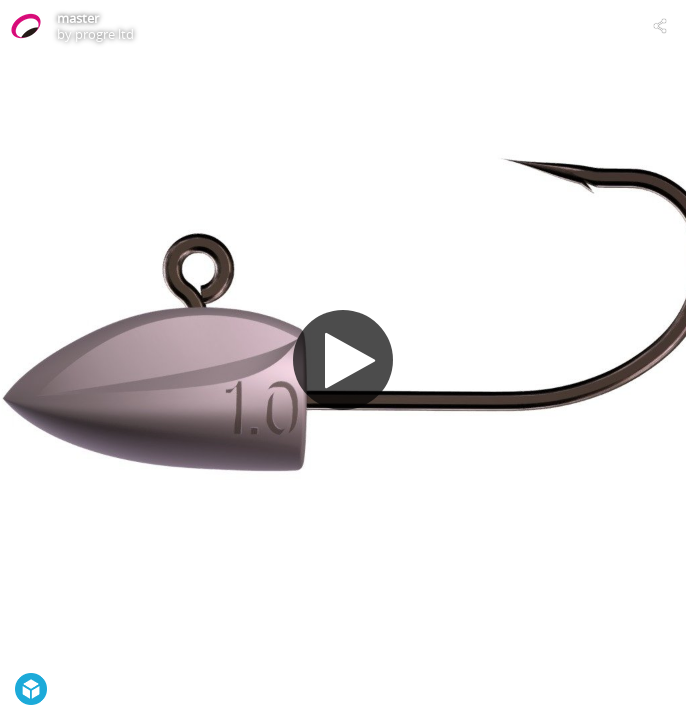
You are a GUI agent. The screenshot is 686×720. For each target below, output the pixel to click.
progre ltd (104, 34)
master (78, 18)
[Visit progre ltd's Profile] (26, 26)
